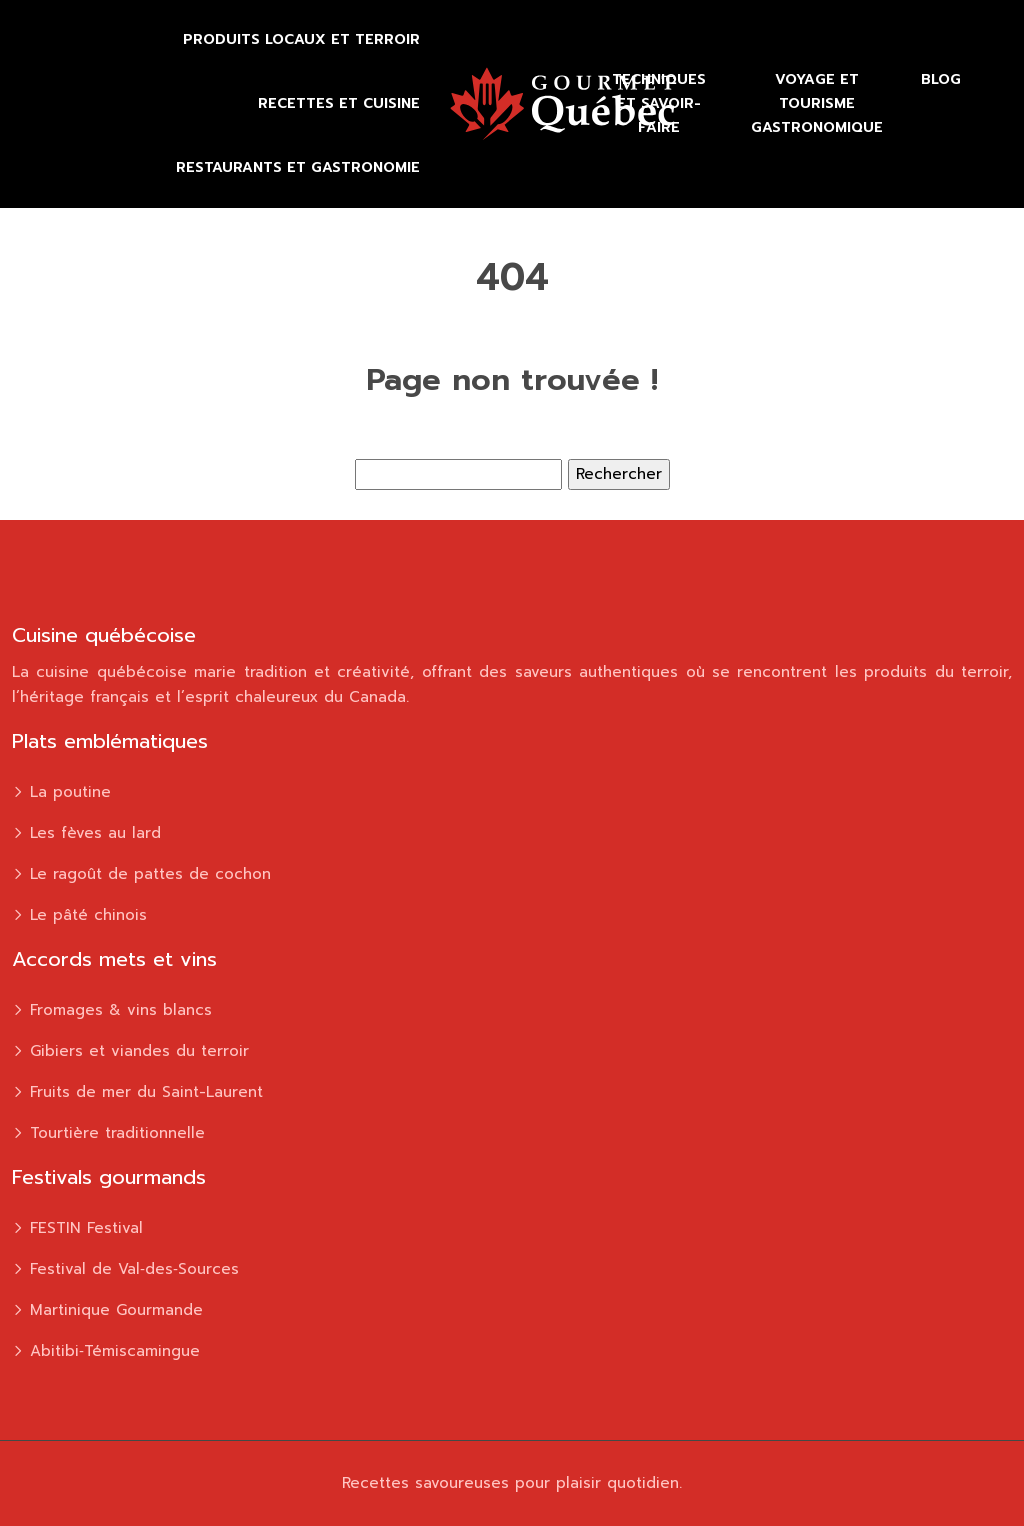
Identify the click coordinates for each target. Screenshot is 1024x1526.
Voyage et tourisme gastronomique (817, 103)
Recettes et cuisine (339, 103)
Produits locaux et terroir (301, 39)
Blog (941, 79)
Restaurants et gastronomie (298, 167)
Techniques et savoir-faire (659, 103)
